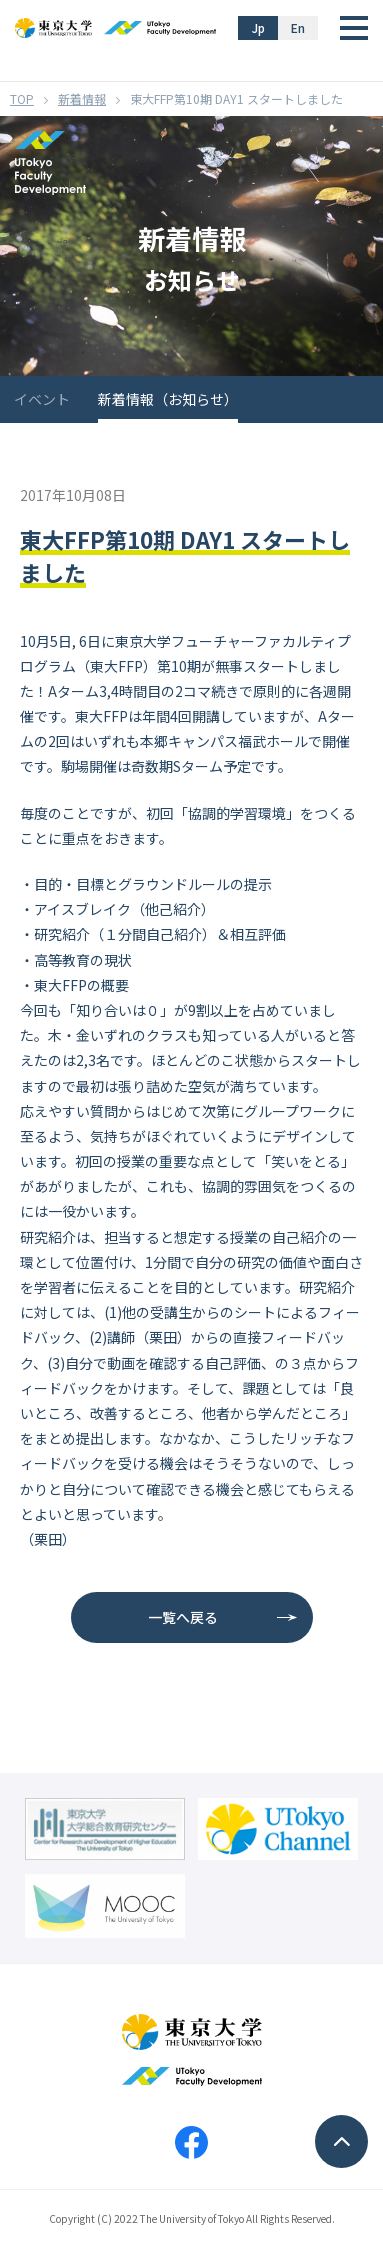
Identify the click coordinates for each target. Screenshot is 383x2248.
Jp (258, 27)
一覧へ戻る (183, 1617)
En (298, 27)
